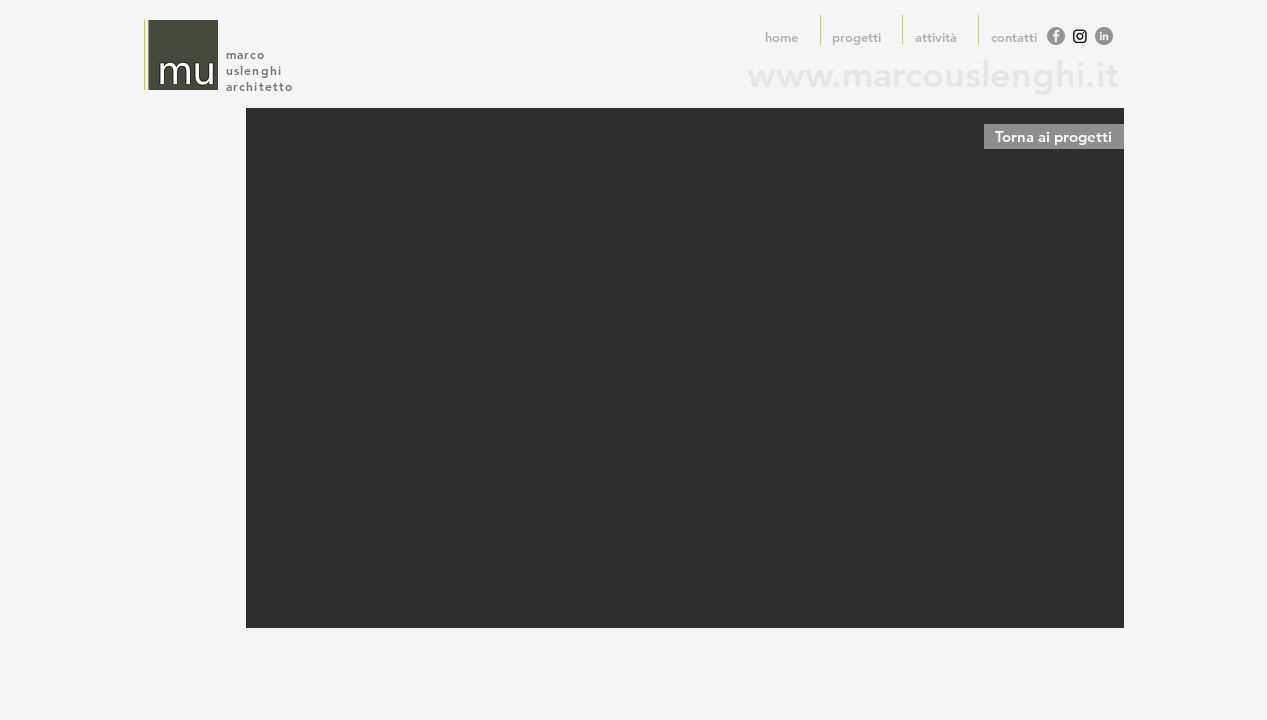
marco (248, 54)
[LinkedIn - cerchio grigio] (1104, 36)
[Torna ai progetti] (1054, 136)
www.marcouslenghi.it (933, 74)
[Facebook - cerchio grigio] (1056, 36)
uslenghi (257, 70)
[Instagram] (1080, 36)
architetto (260, 86)
